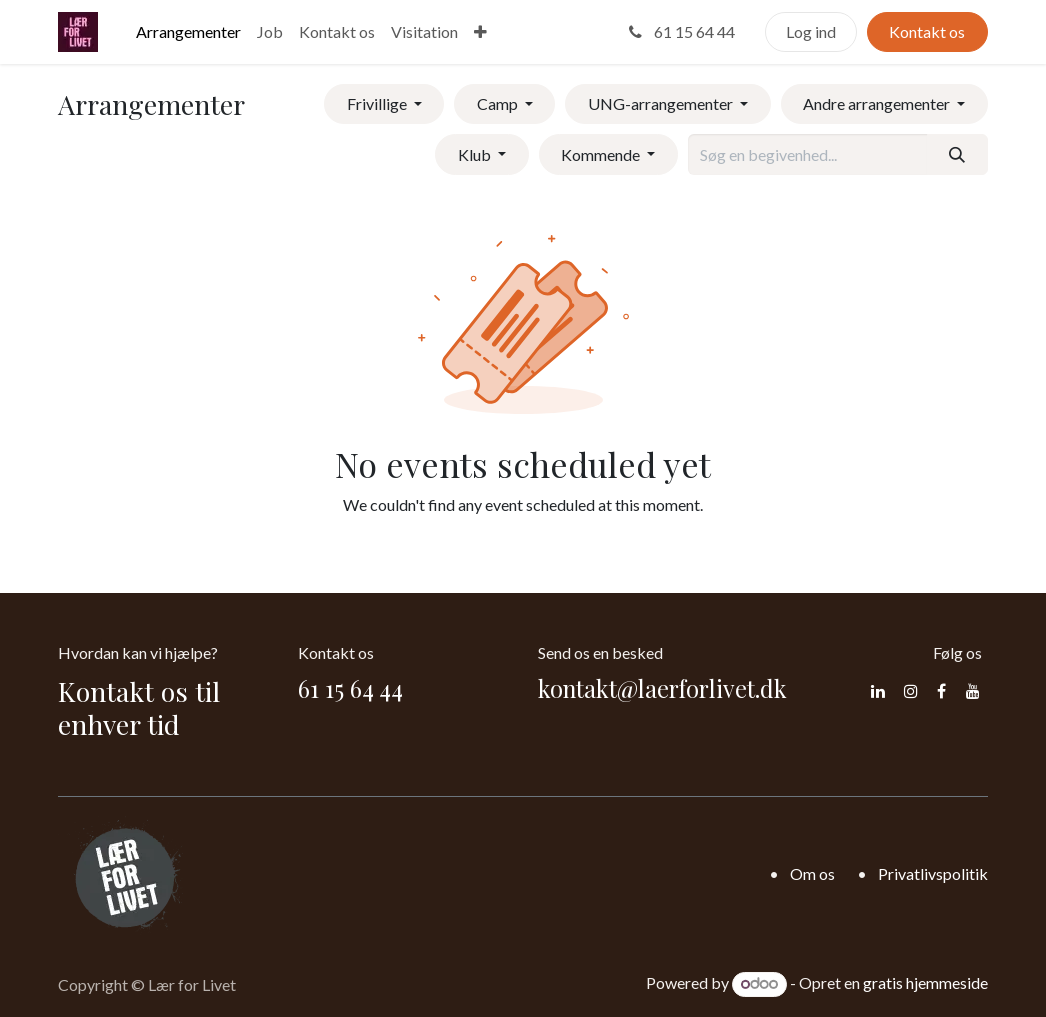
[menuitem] (188, 32)
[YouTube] (973, 691)
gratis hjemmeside (925, 982)
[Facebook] (941, 691)
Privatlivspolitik (933, 873)
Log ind (811, 31)
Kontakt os (927, 31)
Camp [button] (499, 103)
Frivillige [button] (378, 103)
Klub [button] (476, 154)
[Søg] (957, 154)
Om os (812, 873)
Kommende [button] (602, 154)
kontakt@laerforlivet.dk (662, 688)
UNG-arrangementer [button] (662, 103)
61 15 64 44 (680, 31)
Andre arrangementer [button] (878, 103)
